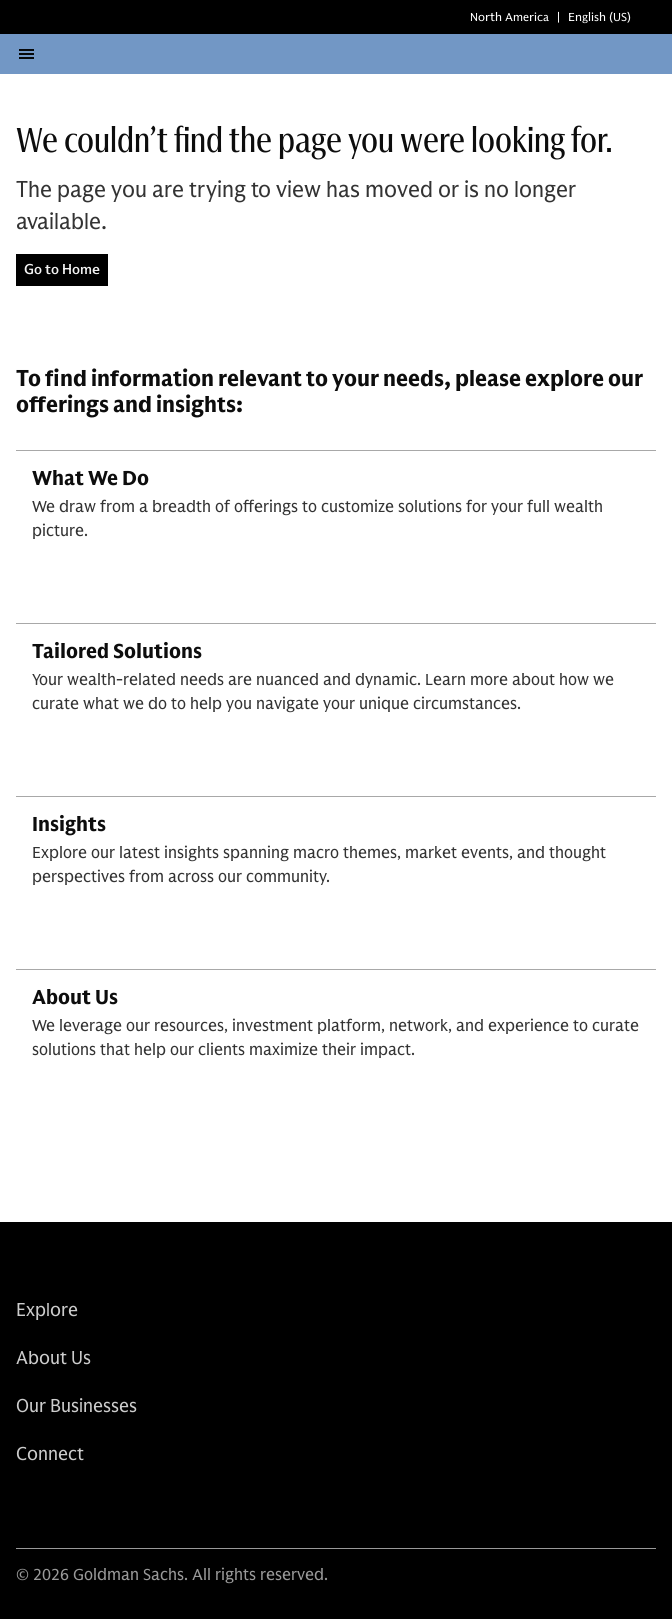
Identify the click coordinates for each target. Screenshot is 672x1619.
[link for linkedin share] (27, 1529)
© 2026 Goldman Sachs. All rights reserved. (172, 1599)
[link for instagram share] (73, 1529)
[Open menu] (26, 66)
